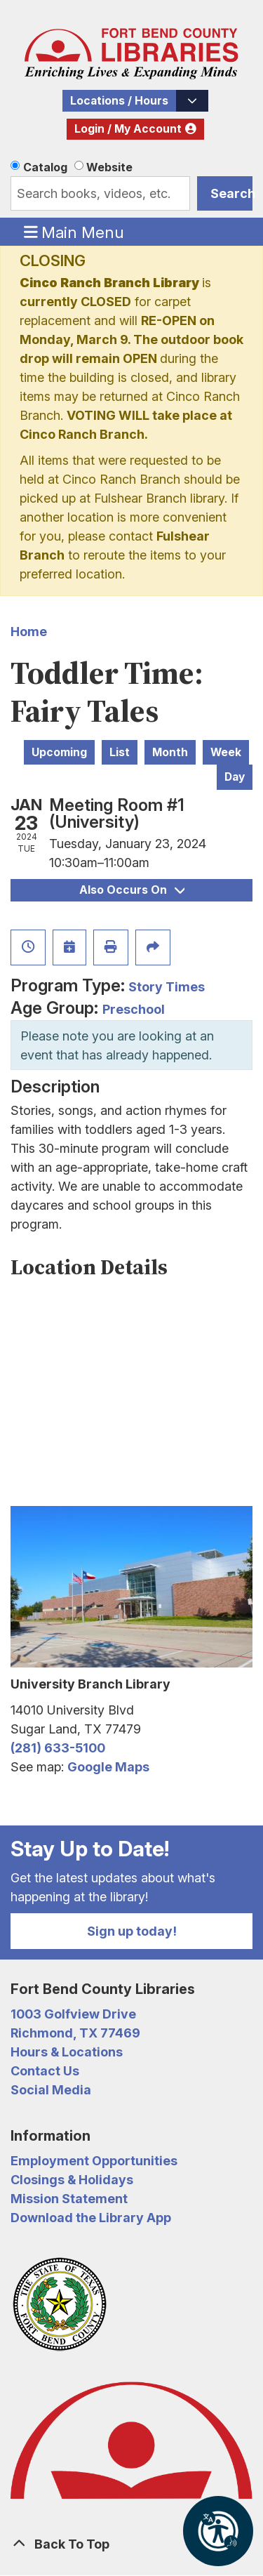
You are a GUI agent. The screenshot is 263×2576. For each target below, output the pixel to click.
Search (231, 193)
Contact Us (45, 2070)
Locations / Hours (119, 100)
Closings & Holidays (72, 2179)
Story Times (166, 986)
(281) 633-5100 (58, 1748)
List (119, 752)
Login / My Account (128, 129)
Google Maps (108, 1766)
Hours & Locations (67, 2052)
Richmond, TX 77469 (75, 2033)
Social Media (51, 2089)
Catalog (45, 167)
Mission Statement (69, 2198)
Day (234, 777)
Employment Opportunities (94, 2160)
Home (29, 631)
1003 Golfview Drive (73, 2014)
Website (109, 167)
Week (225, 752)
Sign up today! (132, 1931)
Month (170, 752)
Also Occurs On (131, 890)
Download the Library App (91, 2217)
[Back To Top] (131, 2544)
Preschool (133, 1009)
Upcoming (59, 752)
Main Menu (74, 232)
